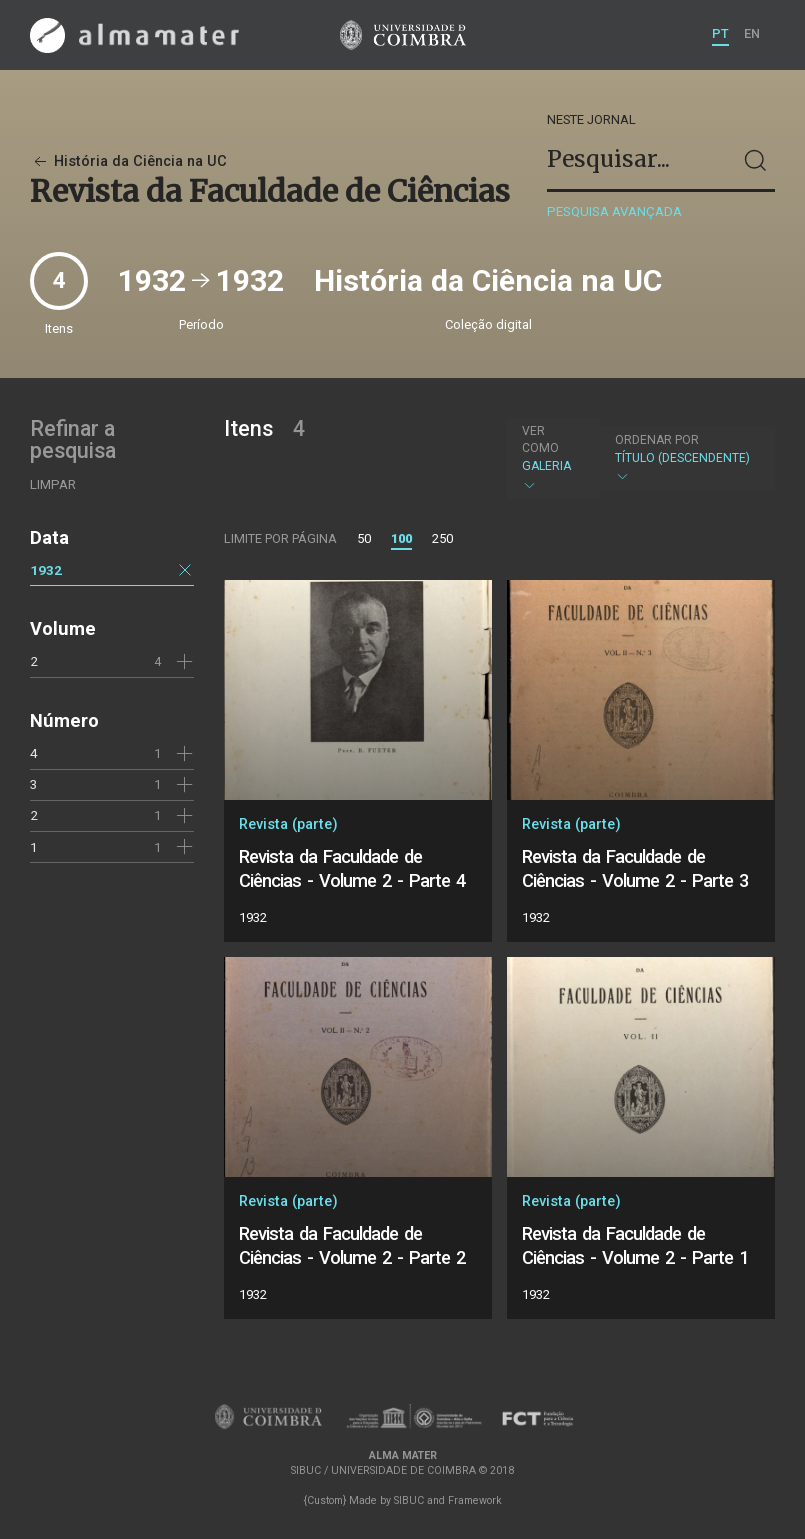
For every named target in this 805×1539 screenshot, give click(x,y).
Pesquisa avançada (614, 211)
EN (752, 33)
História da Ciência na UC (128, 161)
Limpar (53, 484)
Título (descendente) (685, 458)
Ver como (540, 439)
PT (720, 33)
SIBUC (409, 1500)
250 (442, 538)
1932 (46, 570)
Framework (475, 1500)
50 (364, 538)
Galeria (551, 458)
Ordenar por (657, 440)
